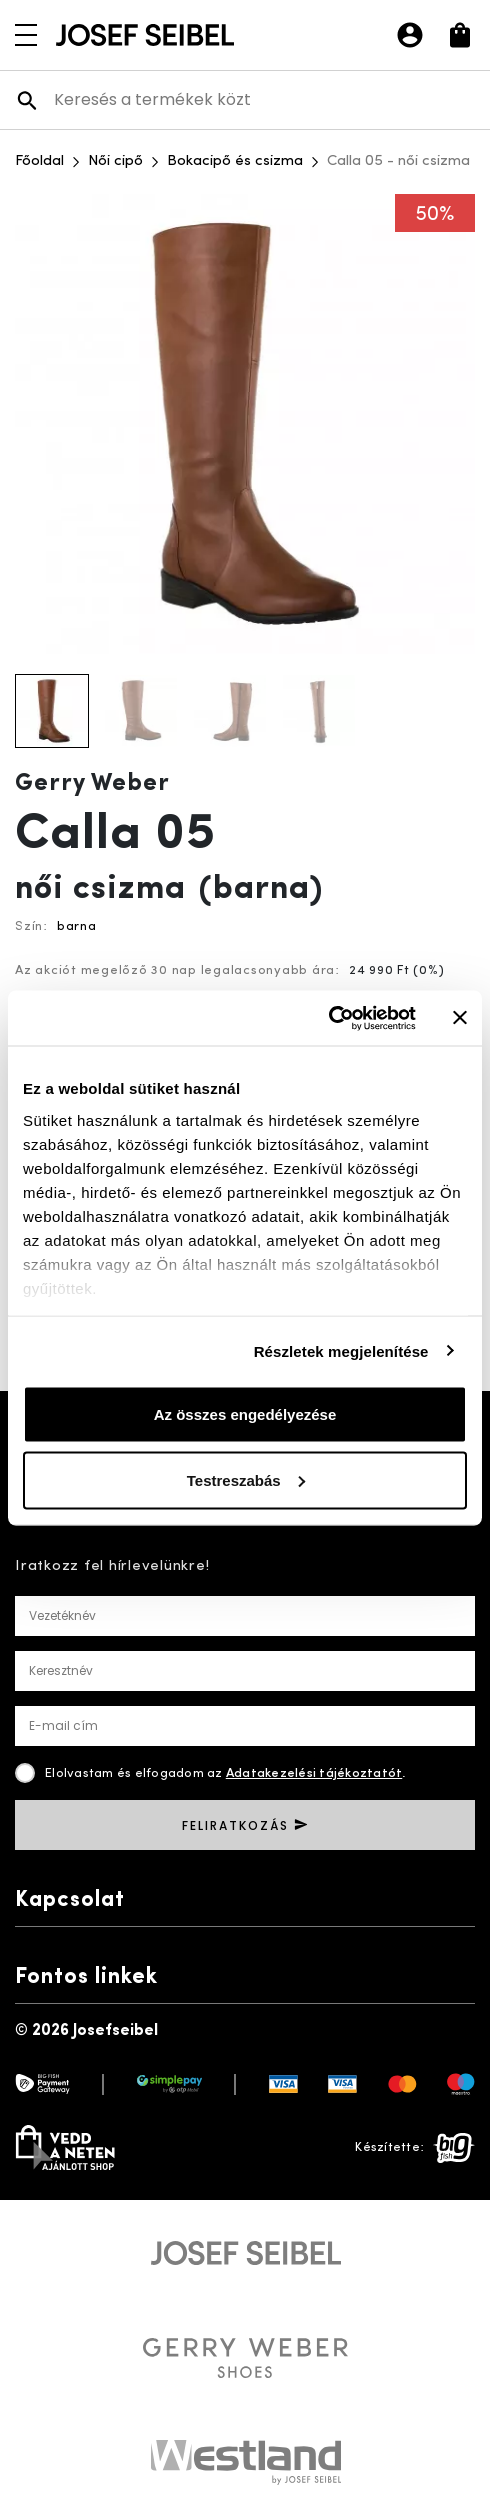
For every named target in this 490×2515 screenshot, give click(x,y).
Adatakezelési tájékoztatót (314, 1773)
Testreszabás (246, 1479)
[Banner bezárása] (460, 1018)
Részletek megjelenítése (341, 1350)
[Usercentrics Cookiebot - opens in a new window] (328, 1018)
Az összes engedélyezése (245, 1414)
